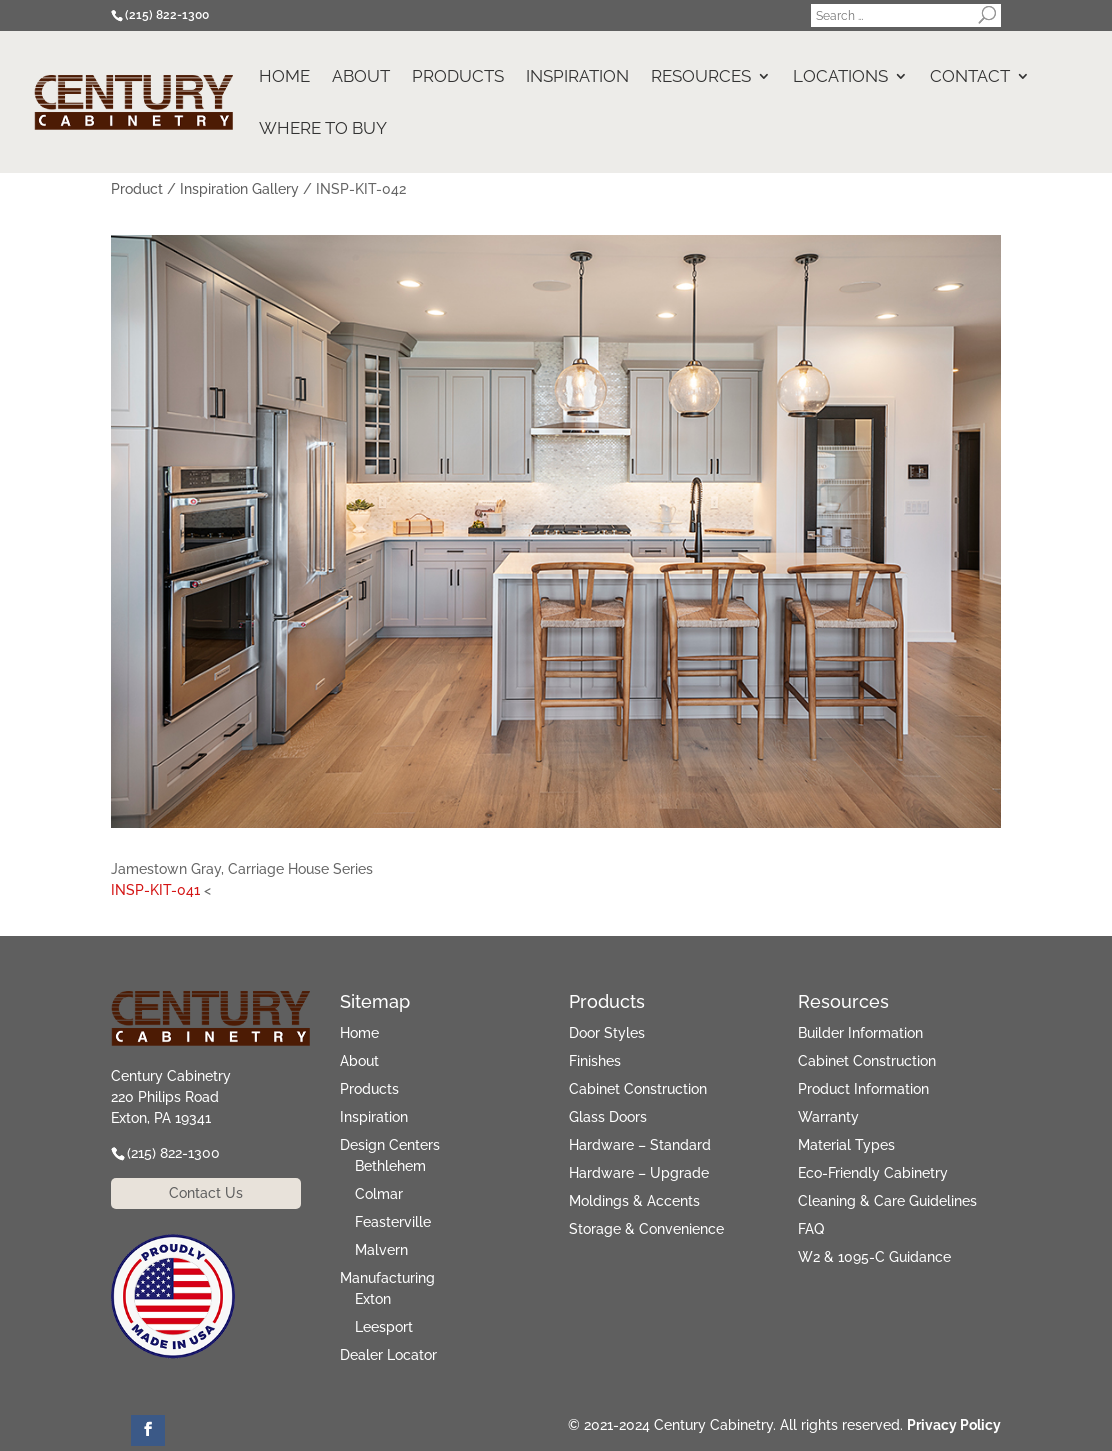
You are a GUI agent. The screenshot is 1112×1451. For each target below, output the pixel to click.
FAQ (811, 1229)
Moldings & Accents (634, 1201)
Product (137, 189)
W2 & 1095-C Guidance (874, 1257)
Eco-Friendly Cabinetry (873, 1173)
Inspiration (577, 77)
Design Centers (390, 1145)
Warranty (828, 1117)
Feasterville (393, 1222)
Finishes (595, 1061)
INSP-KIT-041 (155, 890)
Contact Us (206, 1193)
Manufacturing (387, 1278)
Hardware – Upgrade (639, 1173)
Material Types (846, 1145)
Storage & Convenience (646, 1229)
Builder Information (860, 1033)
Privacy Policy (954, 1425)
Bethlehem (390, 1166)
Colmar (379, 1194)
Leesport (384, 1327)
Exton (373, 1299)
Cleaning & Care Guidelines (887, 1201)
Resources (701, 77)
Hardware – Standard (640, 1145)
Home (284, 77)
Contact (970, 77)
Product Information (863, 1089)
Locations (840, 77)
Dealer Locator (388, 1355)
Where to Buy (323, 129)
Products (458, 77)
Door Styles (607, 1033)
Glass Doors (608, 1117)
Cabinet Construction (638, 1089)
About (361, 77)
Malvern (381, 1250)
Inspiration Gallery (239, 189)
